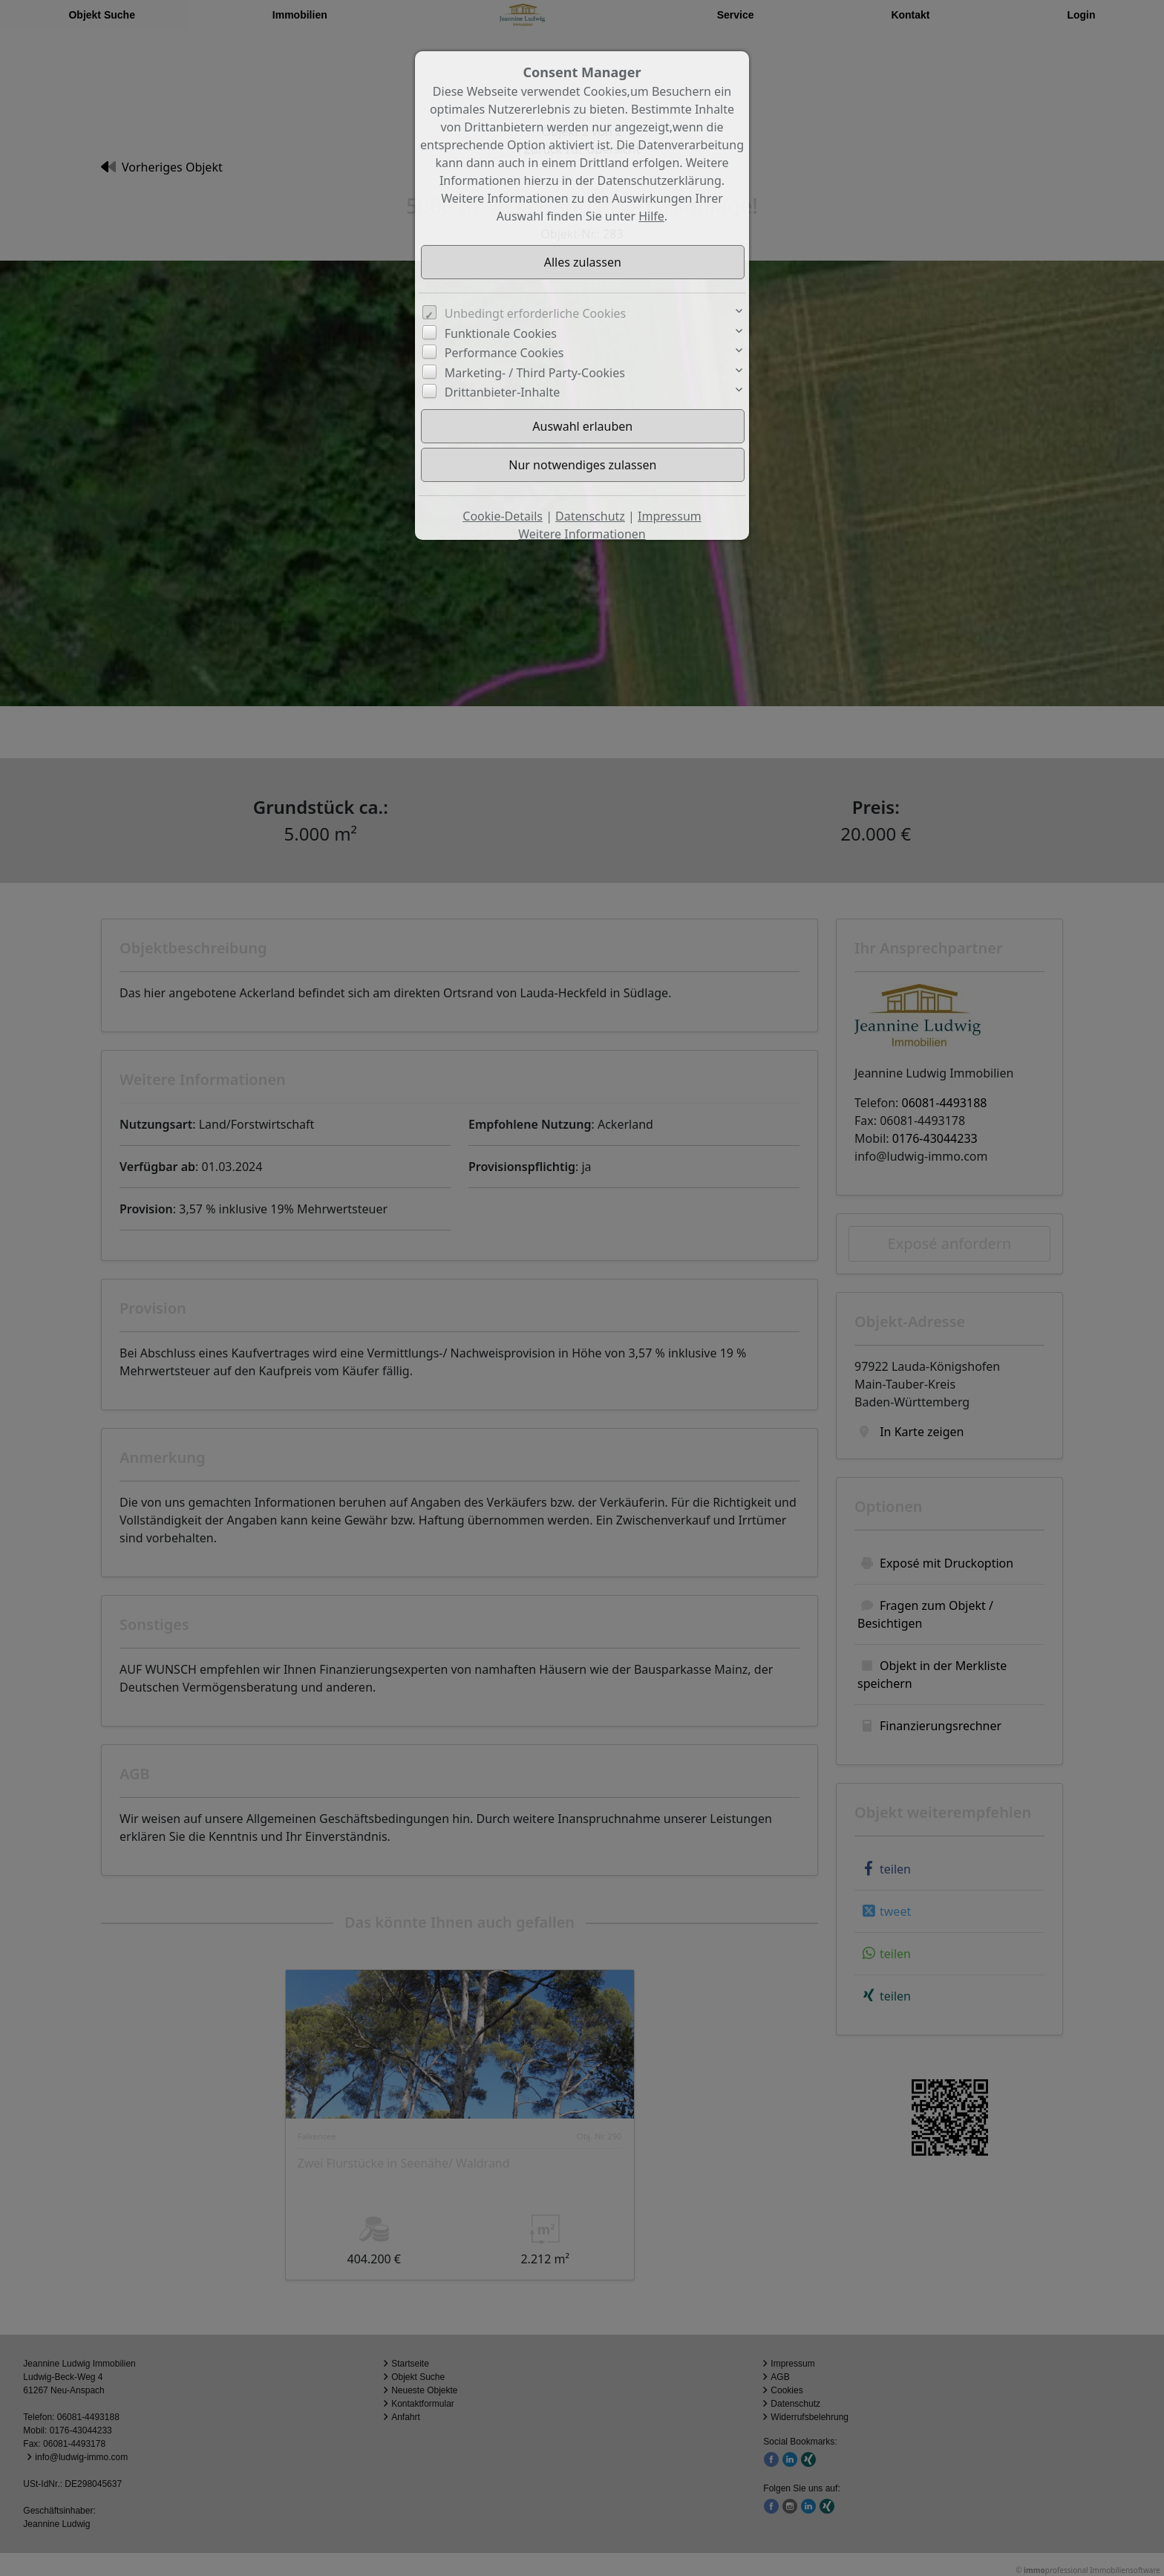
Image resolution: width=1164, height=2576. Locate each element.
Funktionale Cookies (501, 333)
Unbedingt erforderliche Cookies (536, 313)
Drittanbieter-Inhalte (502, 392)
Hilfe (651, 216)
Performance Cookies (504, 353)
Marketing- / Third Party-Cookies (535, 373)
